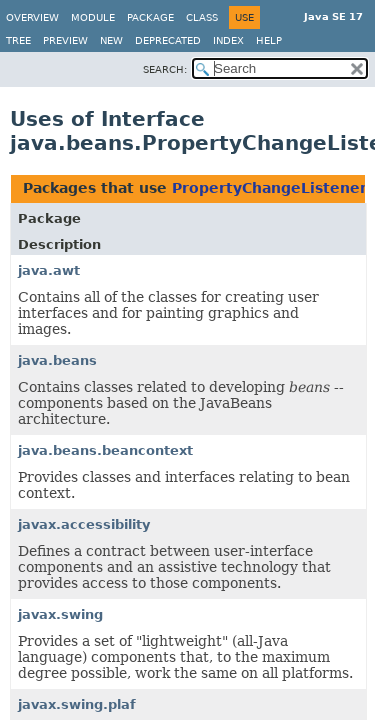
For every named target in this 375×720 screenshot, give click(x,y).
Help (269, 40)
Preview (65, 40)
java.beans (57, 360)
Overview (32, 17)
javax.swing (60, 614)
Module (93, 17)
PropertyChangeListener (269, 188)
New (111, 40)
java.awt (49, 270)
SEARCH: (165, 69)
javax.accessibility (84, 524)
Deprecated (168, 40)
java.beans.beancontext (105, 450)
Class (202, 17)
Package (150, 17)
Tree (18, 40)
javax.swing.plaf (77, 704)
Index (228, 40)
